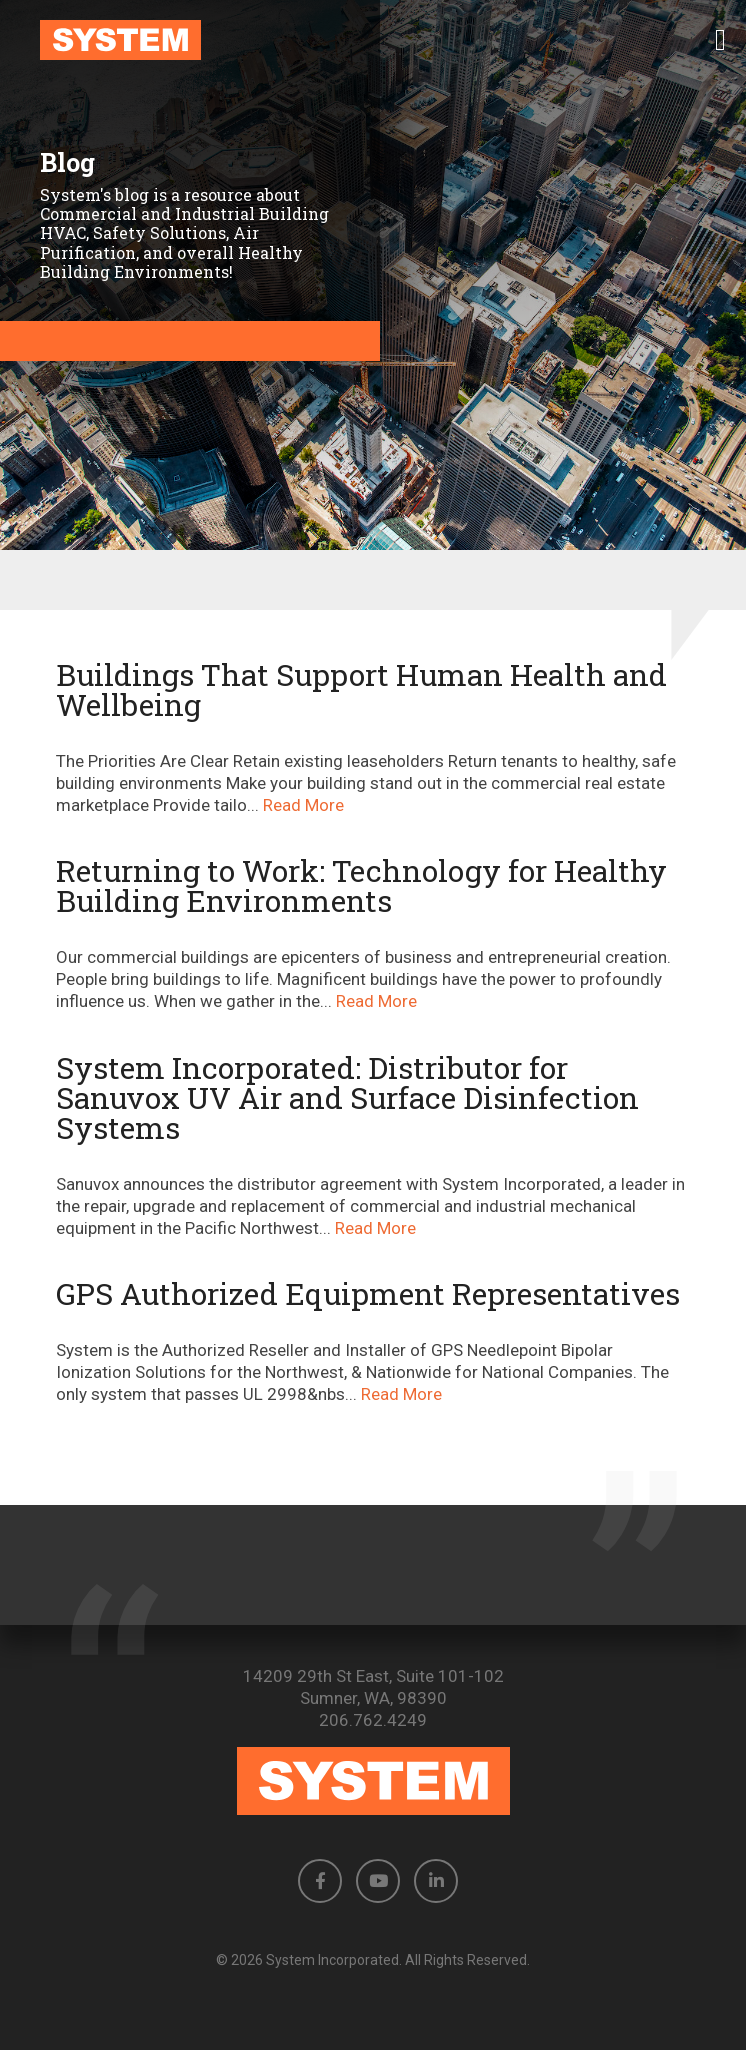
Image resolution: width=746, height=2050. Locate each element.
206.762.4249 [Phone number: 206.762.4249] (373, 1720)
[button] (720, 40)
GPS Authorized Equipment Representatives (368, 1293)
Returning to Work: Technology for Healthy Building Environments (361, 885)
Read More (303, 805)
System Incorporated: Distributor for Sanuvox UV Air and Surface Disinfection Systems (347, 1097)
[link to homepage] (373, 40)
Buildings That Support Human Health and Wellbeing (361, 689)
